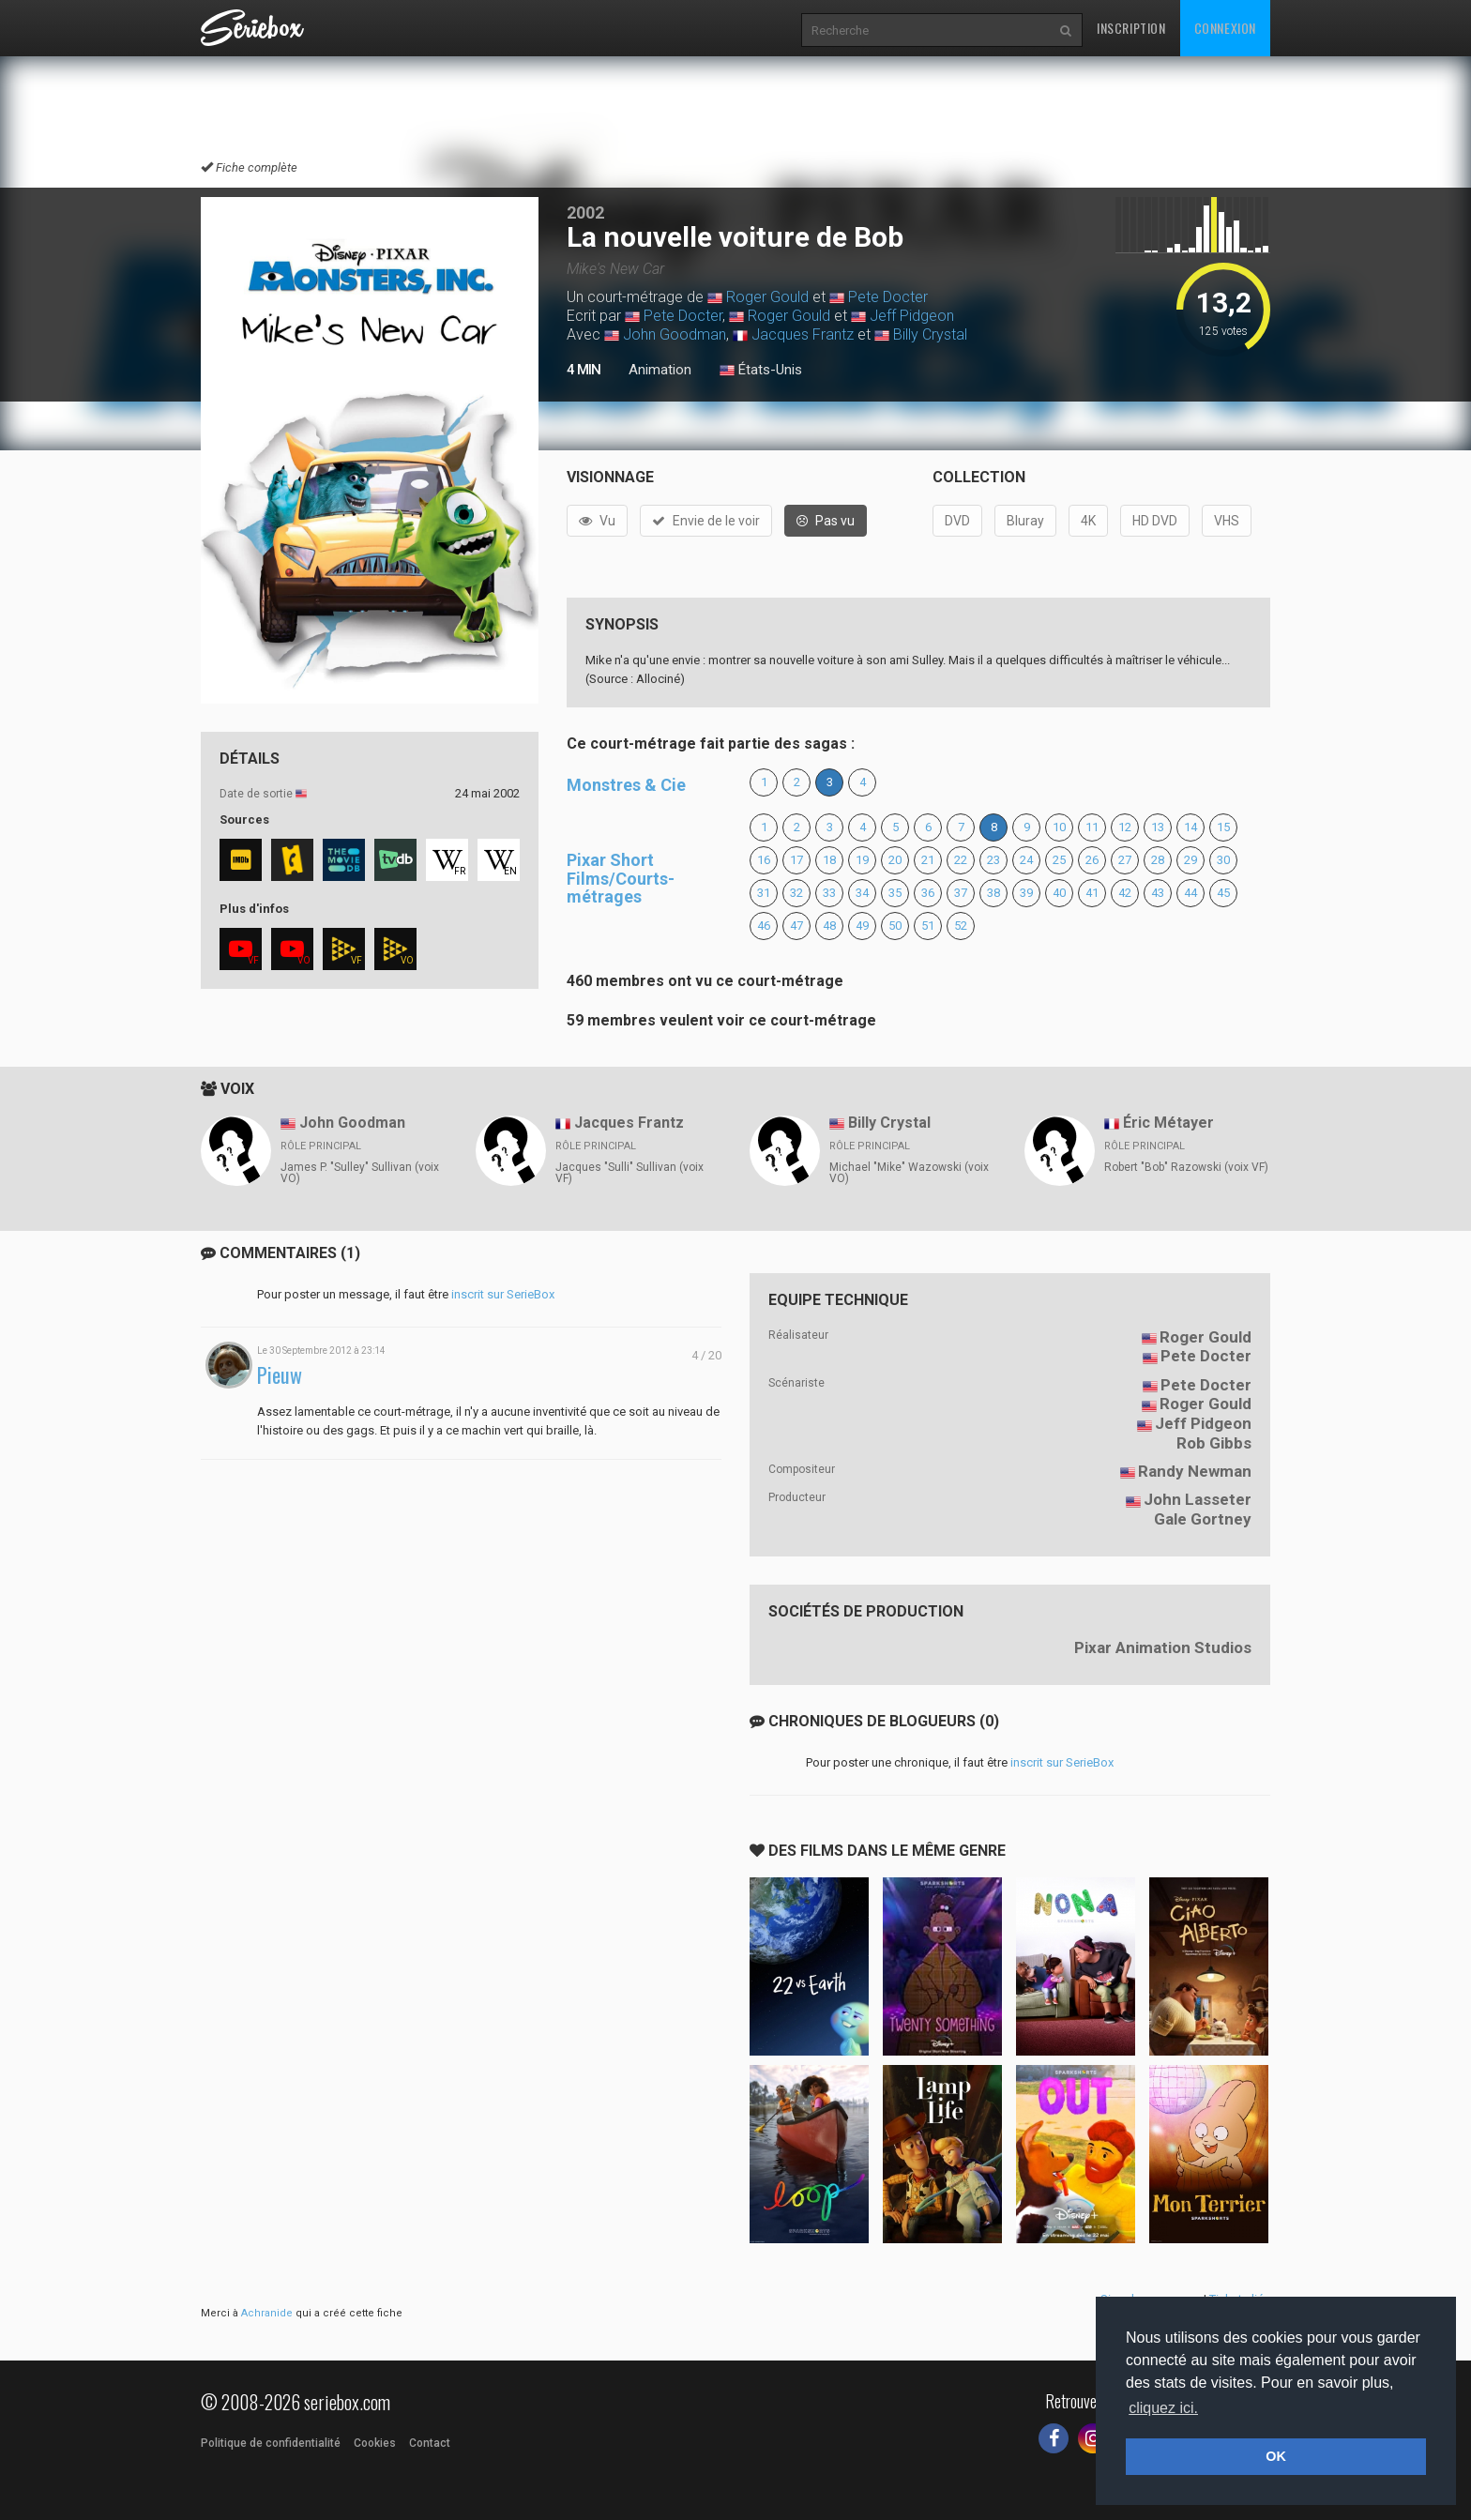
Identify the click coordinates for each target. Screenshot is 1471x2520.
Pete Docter (888, 297)
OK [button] (1276, 2456)
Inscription (1131, 28)
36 (927, 893)
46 (763, 925)
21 (927, 860)
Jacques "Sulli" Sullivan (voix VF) (629, 1173)
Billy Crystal (930, 334)
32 (796, 893)
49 (862, 925)
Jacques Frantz (802, 334)
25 (1059, 860)
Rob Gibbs (1213, 1443)
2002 (585, 212)
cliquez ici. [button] (1163, 2408)
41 (1092, 893)
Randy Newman (1194, 1471)
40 (1059, 893)
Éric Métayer (1168, 1122)
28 (1157, 860)
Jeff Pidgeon (912, 316)
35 (895, 893)
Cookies (375, 2443)
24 (1026, 860)
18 (829, 860)
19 (862, 860)
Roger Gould (767, 297)
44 (1190, 893)
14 (1190, 827)
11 (1092, 827)
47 (796, 925)
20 (895, 860)
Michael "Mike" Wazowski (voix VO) (909, 1173)
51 (927, 925)
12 (1124, 827)
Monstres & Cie (626, 785)
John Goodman (674, 334)
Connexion (1225, 28)
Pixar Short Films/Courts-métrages (621, 878)
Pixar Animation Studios (1162, 1647)
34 (862, 893)
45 (1223, 893)
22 (960, 860)
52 (960, 925)
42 (1124, 893)
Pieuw (279, 1374)
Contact (429, 2443)
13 (1157, 827)
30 (1223, 860)
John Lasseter (1197, 1499)
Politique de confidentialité (271, 2443)
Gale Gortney (1202, 1519)
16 (763, 860)
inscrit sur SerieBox (502, 1294)
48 (829, 925)
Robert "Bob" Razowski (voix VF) (1186, 1167)
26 (1092, 860)
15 (1223, 827)
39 (1026, 893)
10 (1059, 827)
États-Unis (761, 370)
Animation (660, 369)
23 (993, 860)
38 (993, 893)
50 (895, 925)
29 (1190, 860)
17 (796, 860)
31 (763, 893)
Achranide (267, 2313)
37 (960, 893)
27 (1124, 860)
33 (829, 893)
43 (1157, 893)
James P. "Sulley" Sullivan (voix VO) (360, 1173)
